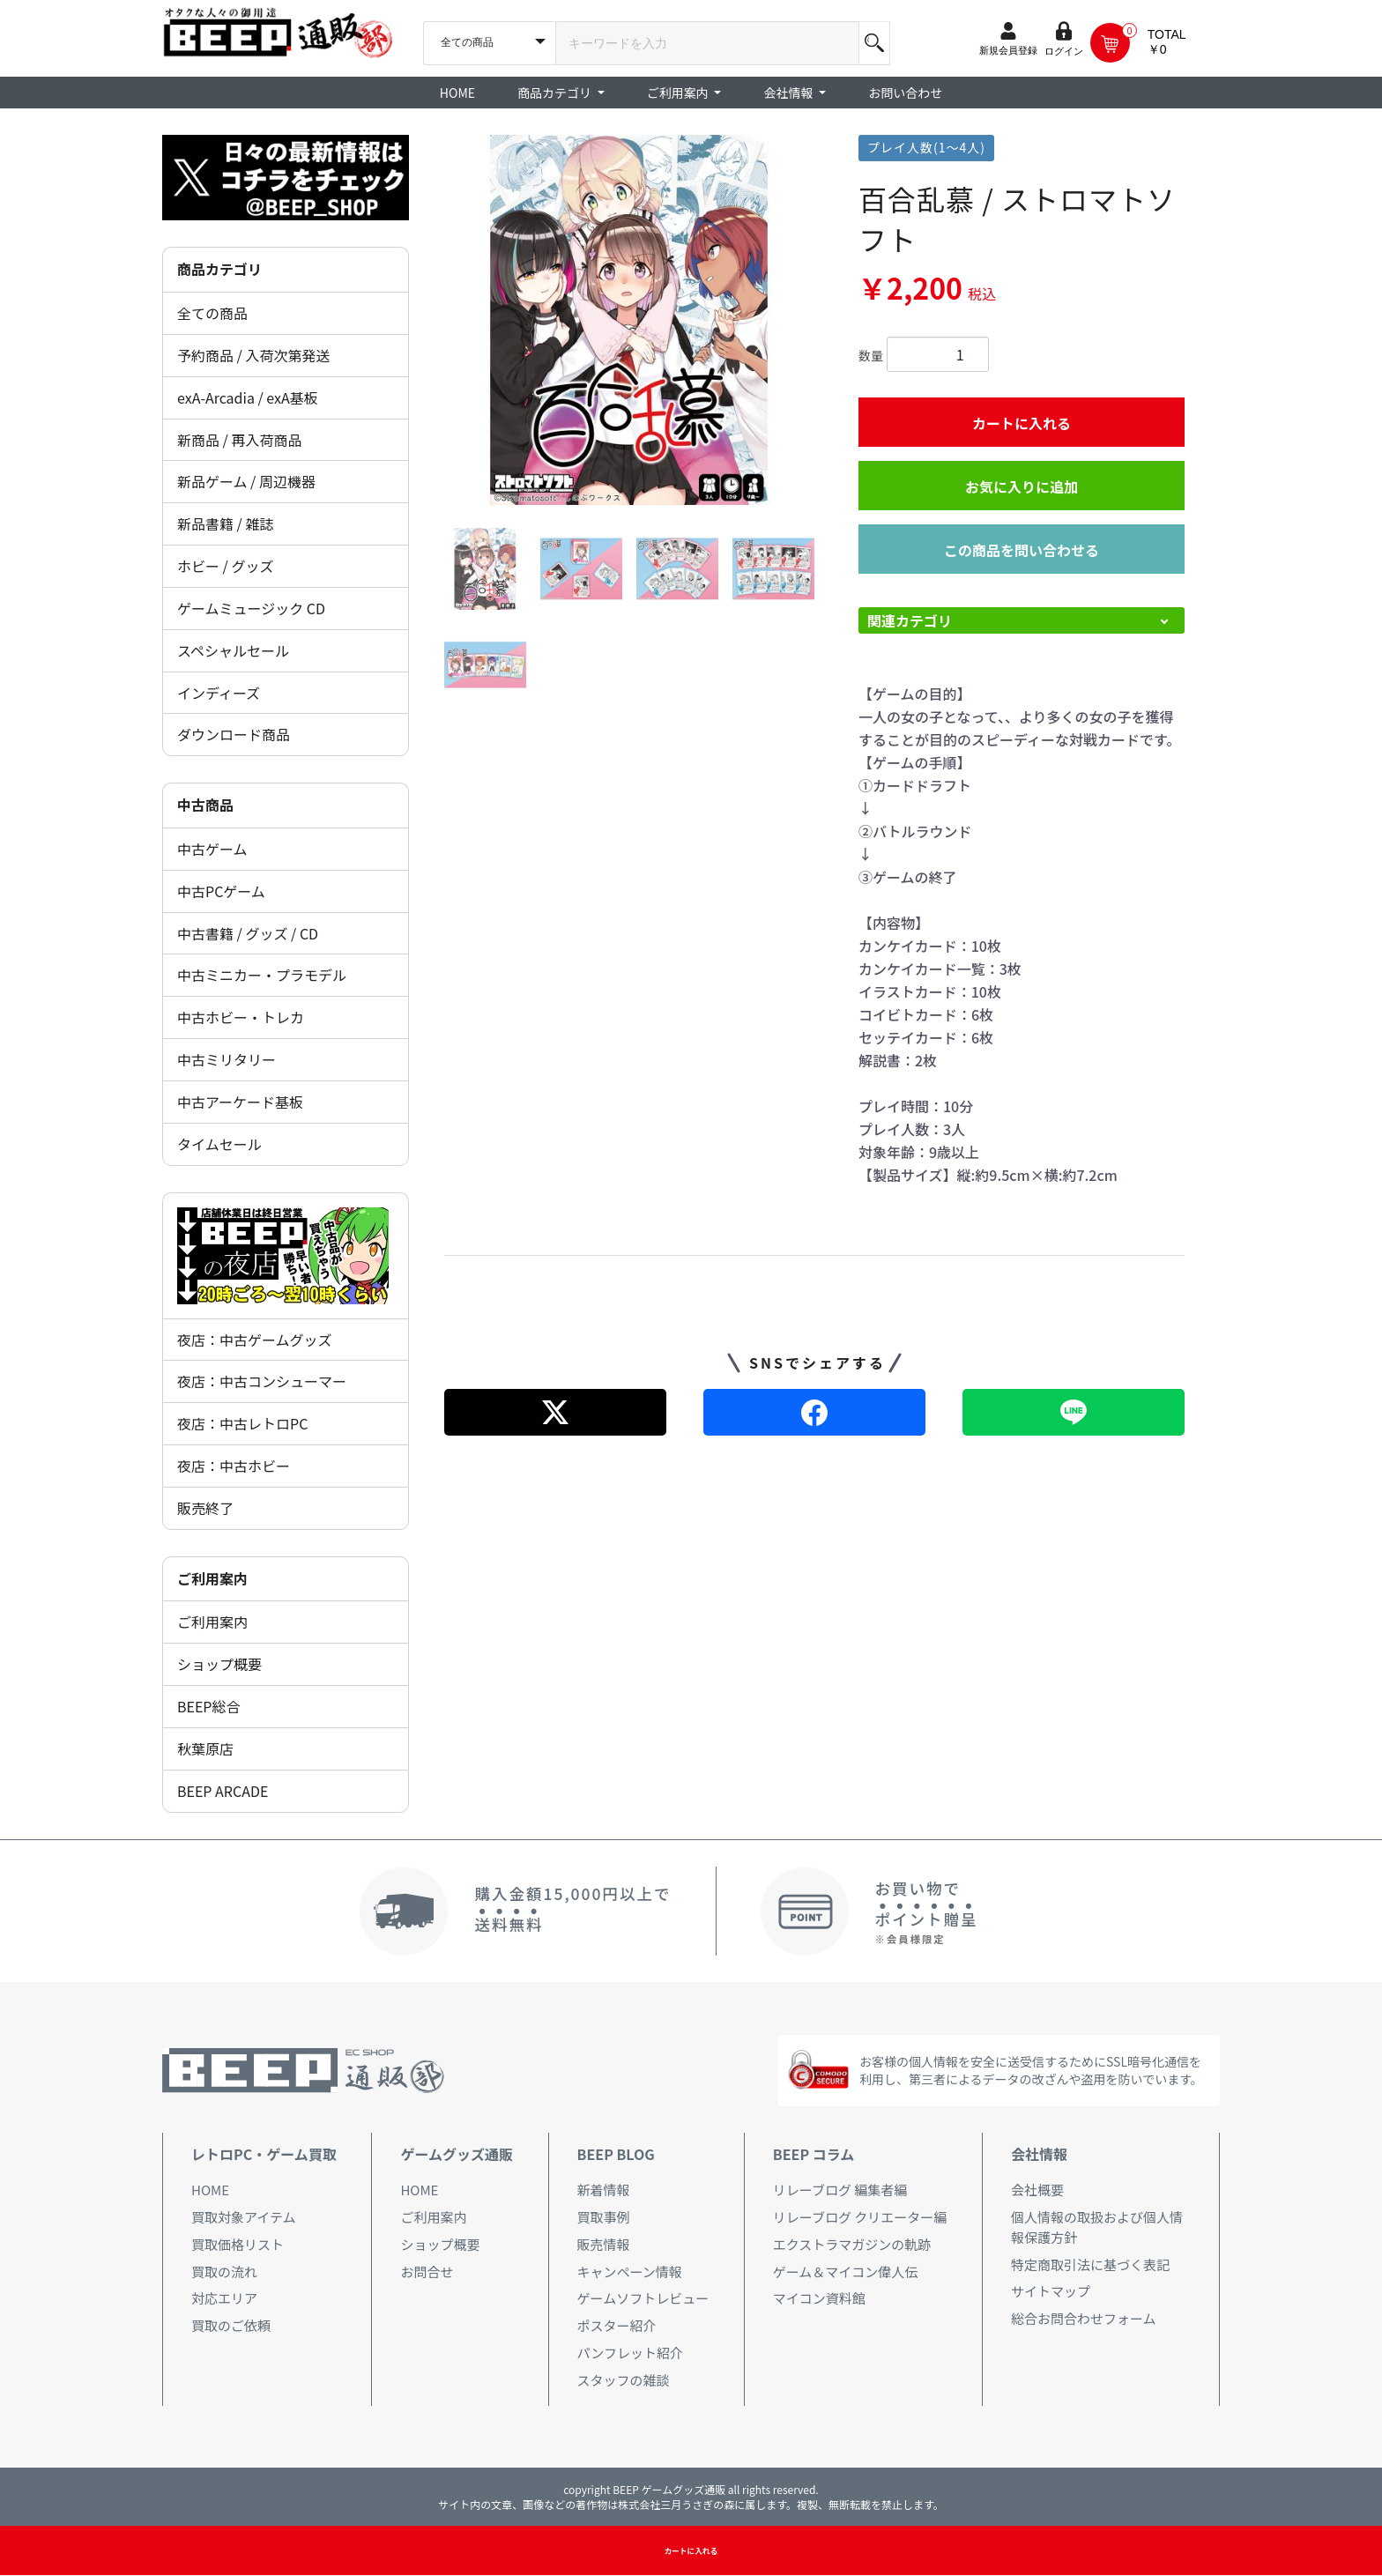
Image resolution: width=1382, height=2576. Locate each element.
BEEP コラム (813, 2153)
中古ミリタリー (226, 1059)
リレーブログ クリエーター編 (860, 2217)
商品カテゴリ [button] (555, 92)
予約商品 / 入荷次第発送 (253, 355)
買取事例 (603, 2217)
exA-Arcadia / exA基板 (247, 397)
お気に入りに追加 (1021, 486)
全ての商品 (212, 312)
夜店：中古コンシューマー (261, 1381)
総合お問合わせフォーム (1083, 2318)
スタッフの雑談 (623, 2380)
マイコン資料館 (819, 2298)
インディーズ (218, 692)
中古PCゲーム (221, 891)
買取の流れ (224, 2271)
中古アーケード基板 (240, 1101)
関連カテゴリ (909, 620)
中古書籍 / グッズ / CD (247, 933)
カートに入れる (1021, 423)
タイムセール (219, 1143)
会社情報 (1039, 2153)
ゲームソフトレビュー (643, 2298)
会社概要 (1037, 2189)
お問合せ (426, 2271)
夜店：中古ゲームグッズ (254, 1339)
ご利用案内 (212, 1621)
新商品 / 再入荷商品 (239, 439)
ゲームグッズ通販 (456, 2153)
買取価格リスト (237, 2244)
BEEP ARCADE (222, 1790)
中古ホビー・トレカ (240, 1017)
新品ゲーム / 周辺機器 (246, 481)
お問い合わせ (905, 92)
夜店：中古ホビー (233, 1465)
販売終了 (205, 1507)
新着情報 (603, 2189)
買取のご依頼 (231, 2325)
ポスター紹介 (617, 2325)
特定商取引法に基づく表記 (1090, 2264)
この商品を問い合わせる (1021, 549)
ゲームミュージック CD (251, 608)
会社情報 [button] (789, 92)
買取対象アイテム (243, 2217)
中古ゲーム (212, 848)
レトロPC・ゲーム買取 (264, 2153)
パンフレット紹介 (630, 2352)
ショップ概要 (219, 1663)
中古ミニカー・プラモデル (261, 974)
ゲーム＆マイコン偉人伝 (845, 2271)
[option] (629, 320)
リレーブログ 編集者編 (840, 2189)
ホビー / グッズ (225, 565)
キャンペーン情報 (629, 2271)
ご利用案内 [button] (679, 92)
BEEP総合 (209, 1706)
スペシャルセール (233, 650)
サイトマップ (1050, 2291)
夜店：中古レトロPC (242, 1423)
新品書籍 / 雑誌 (225, 523)
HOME (457, 92)
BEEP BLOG (616, 2153)
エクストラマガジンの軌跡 (852, 2244)
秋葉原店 (205, 1748)
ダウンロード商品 (233, 734)
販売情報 (603, 2244)
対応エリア (224, 2298)
